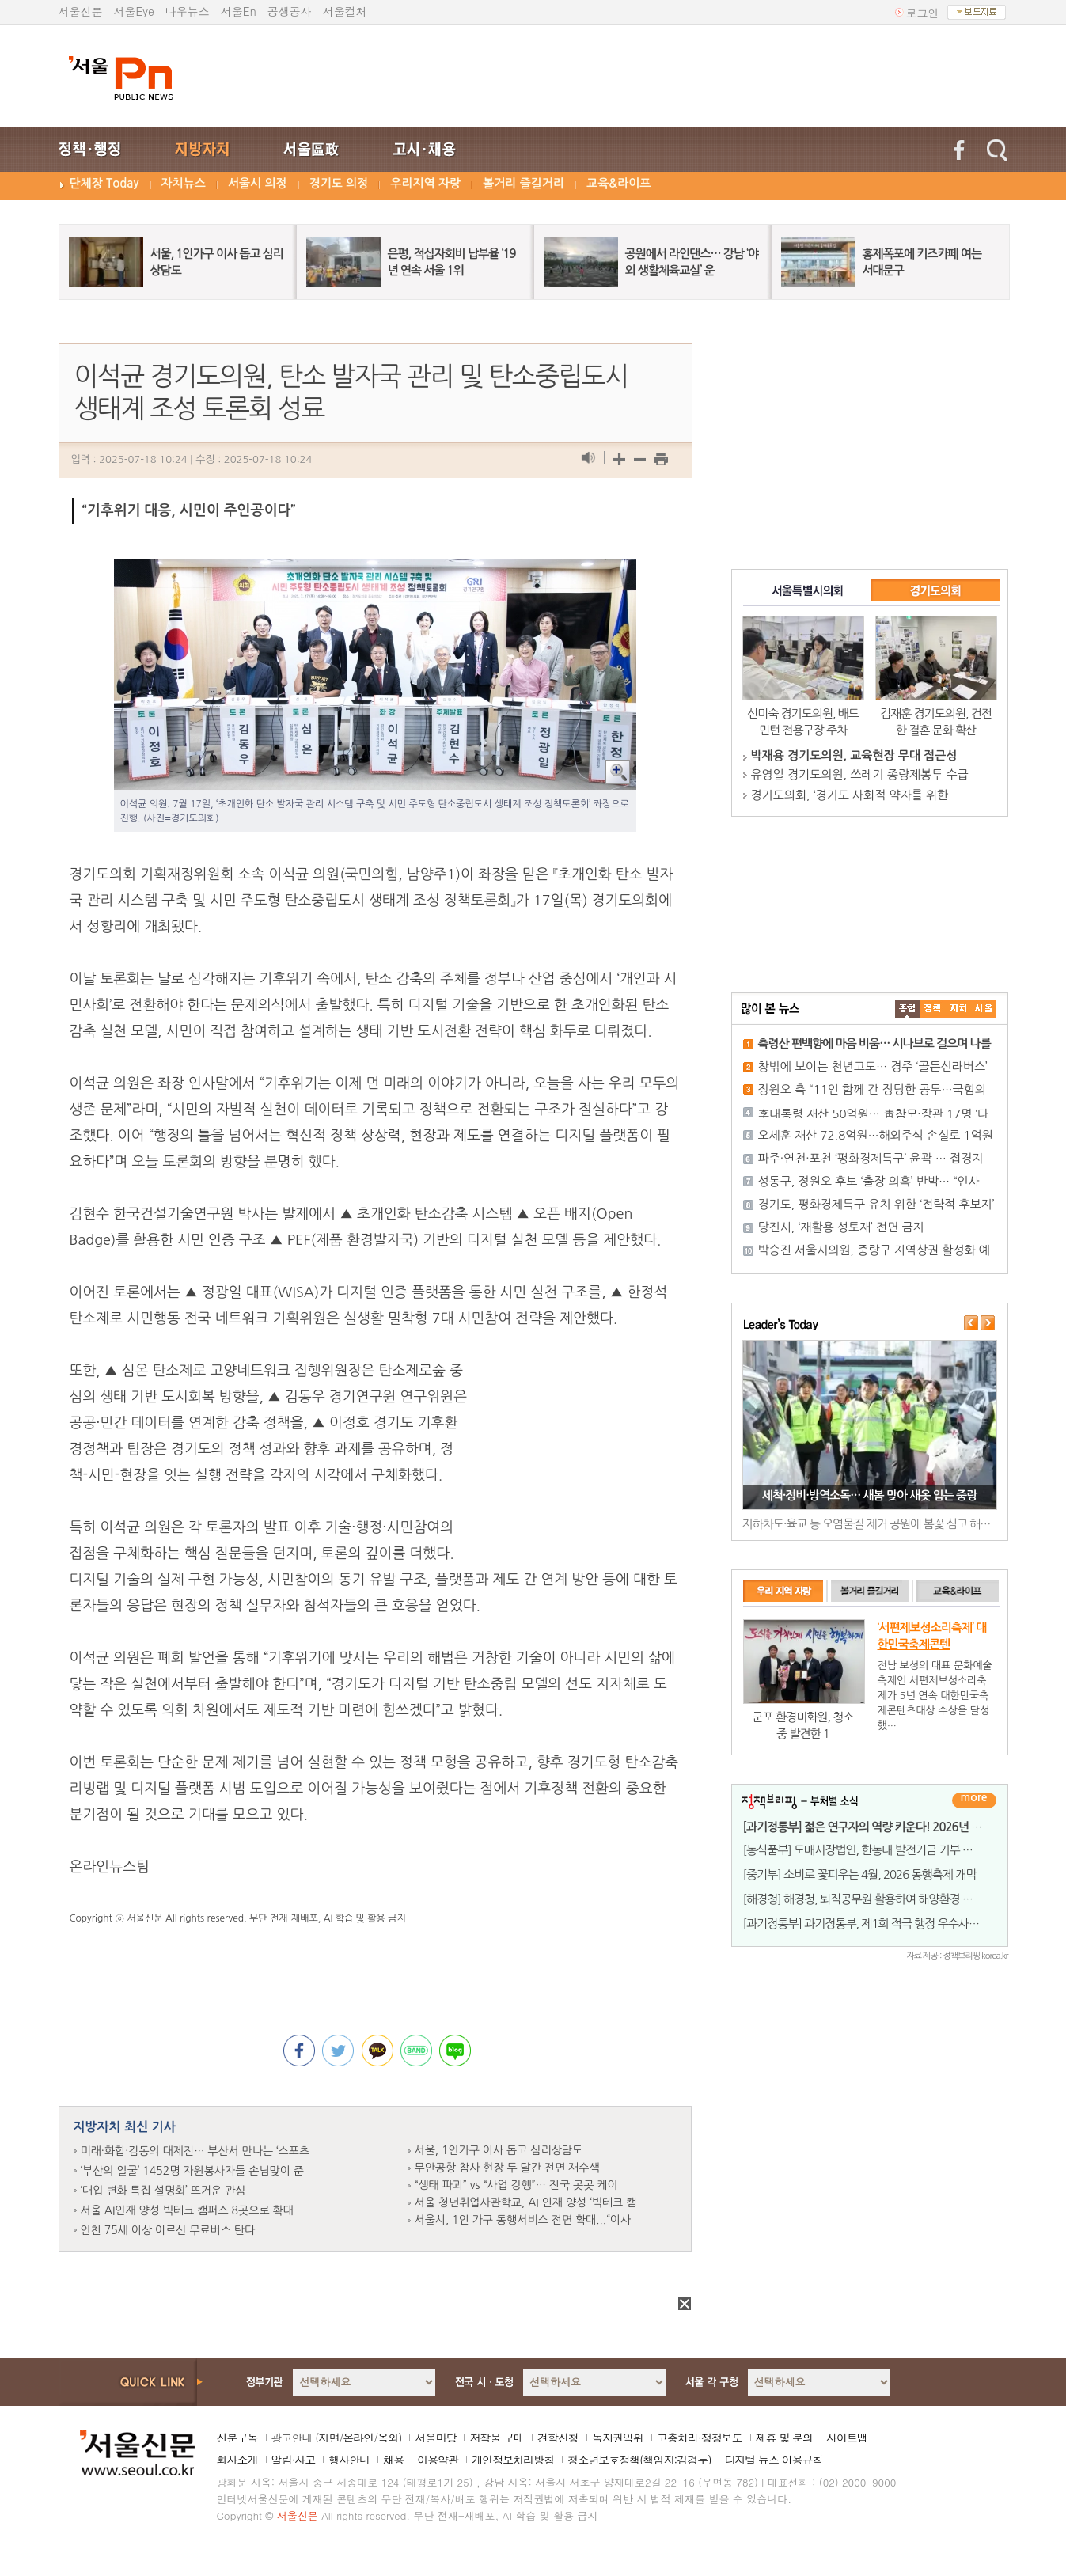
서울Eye (134, 11)
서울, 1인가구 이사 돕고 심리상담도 (499, 2150)
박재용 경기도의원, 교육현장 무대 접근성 (854, 755)
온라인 (358, 2437)
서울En (238, 11)
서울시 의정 (257, 183)
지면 (328, 2437)
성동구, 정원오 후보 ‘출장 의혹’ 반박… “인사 (869, 1181)
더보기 (974, 1800)
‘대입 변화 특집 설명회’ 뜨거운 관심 (163, 2190)
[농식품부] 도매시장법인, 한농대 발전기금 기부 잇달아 (868, 1850)
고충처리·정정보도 (699, 2437)
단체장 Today (104, 183)
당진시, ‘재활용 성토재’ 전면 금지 (841, 1227)
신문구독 (237, 2437)
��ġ (933, 1009)
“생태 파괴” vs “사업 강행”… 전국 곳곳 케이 (516, 2185)
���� (907, 1009)
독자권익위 (617, 2437)
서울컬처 (345, 11)
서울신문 (81, 11)
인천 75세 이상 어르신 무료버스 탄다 (168, 2230)
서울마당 (435, 2437)
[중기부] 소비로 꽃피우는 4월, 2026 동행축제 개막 (860, 1874)
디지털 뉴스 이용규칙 (773, 2460)
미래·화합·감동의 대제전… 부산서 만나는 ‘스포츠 (195, 2151)
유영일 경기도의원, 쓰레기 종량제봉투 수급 (860, 774)
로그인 (922, 13)
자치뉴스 (183, 183)
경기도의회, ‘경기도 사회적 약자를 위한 (850, 795)
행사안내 (349, 2460)
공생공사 (289, 11)
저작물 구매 (496, 2437)
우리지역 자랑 (425, 183)
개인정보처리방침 (513, 2460)
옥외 (387, 2437)
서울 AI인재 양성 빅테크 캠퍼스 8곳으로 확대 (187, 2210)
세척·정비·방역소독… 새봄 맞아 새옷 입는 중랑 (869, 1495)
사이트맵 (846, 2437)
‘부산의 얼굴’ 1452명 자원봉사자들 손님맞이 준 (192, 2170)
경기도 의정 (339, 183)
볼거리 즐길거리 (523, 183)
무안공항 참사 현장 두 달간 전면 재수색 (507, 2167)
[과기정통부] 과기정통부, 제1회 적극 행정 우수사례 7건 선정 (882, 1923)
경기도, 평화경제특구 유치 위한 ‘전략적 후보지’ (876, 1204)
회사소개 (237, 2460)
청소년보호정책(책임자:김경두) (639, 2460)
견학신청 (558, 2437)
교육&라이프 (618, 183)
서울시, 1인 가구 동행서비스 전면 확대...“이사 (523, 2219)
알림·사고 (293, 2460)
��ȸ (983, 1009)
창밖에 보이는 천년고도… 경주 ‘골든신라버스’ (873, 1066)
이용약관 (437, 2460)
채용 (393, 2460)
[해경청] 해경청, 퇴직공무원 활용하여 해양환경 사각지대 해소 (885, 1899)
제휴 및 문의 (784, 2437)
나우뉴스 (187, 11)
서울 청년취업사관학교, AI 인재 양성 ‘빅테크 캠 (526, 2202)
